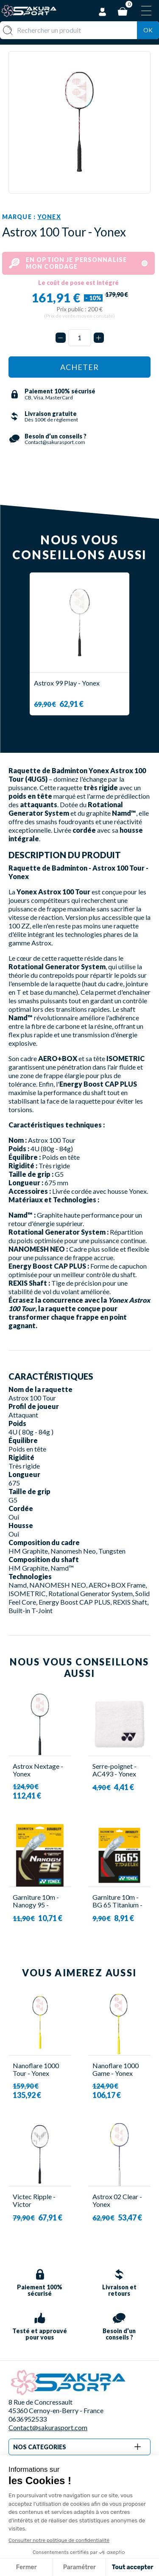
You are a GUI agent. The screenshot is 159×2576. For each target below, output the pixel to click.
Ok (148, 30)
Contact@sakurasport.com (47, 2427)
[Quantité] (79, 337)
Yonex (49, 216)
